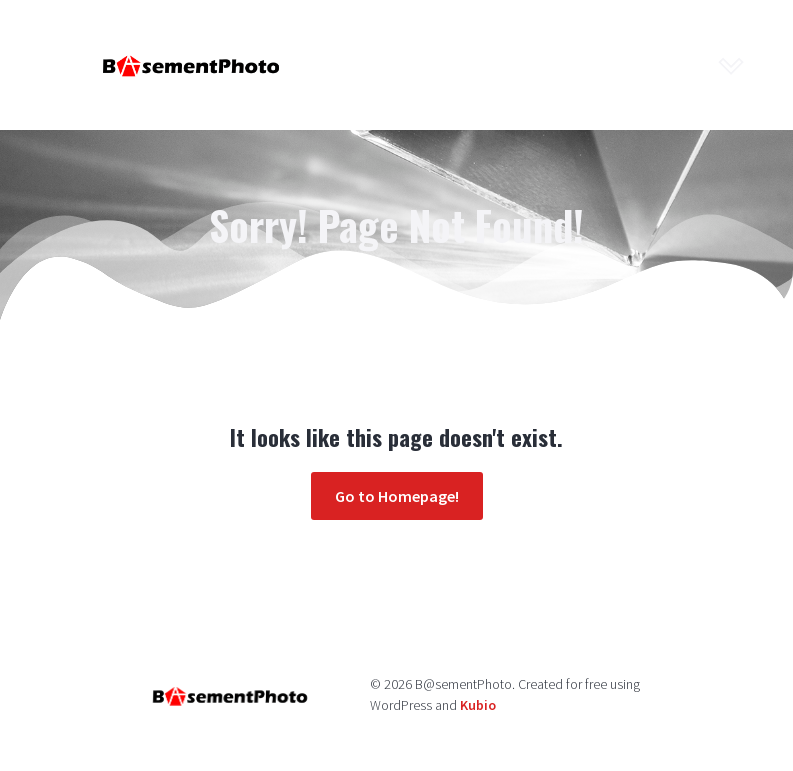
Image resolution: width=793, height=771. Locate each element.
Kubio (478, 705)
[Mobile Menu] (732, 65)
